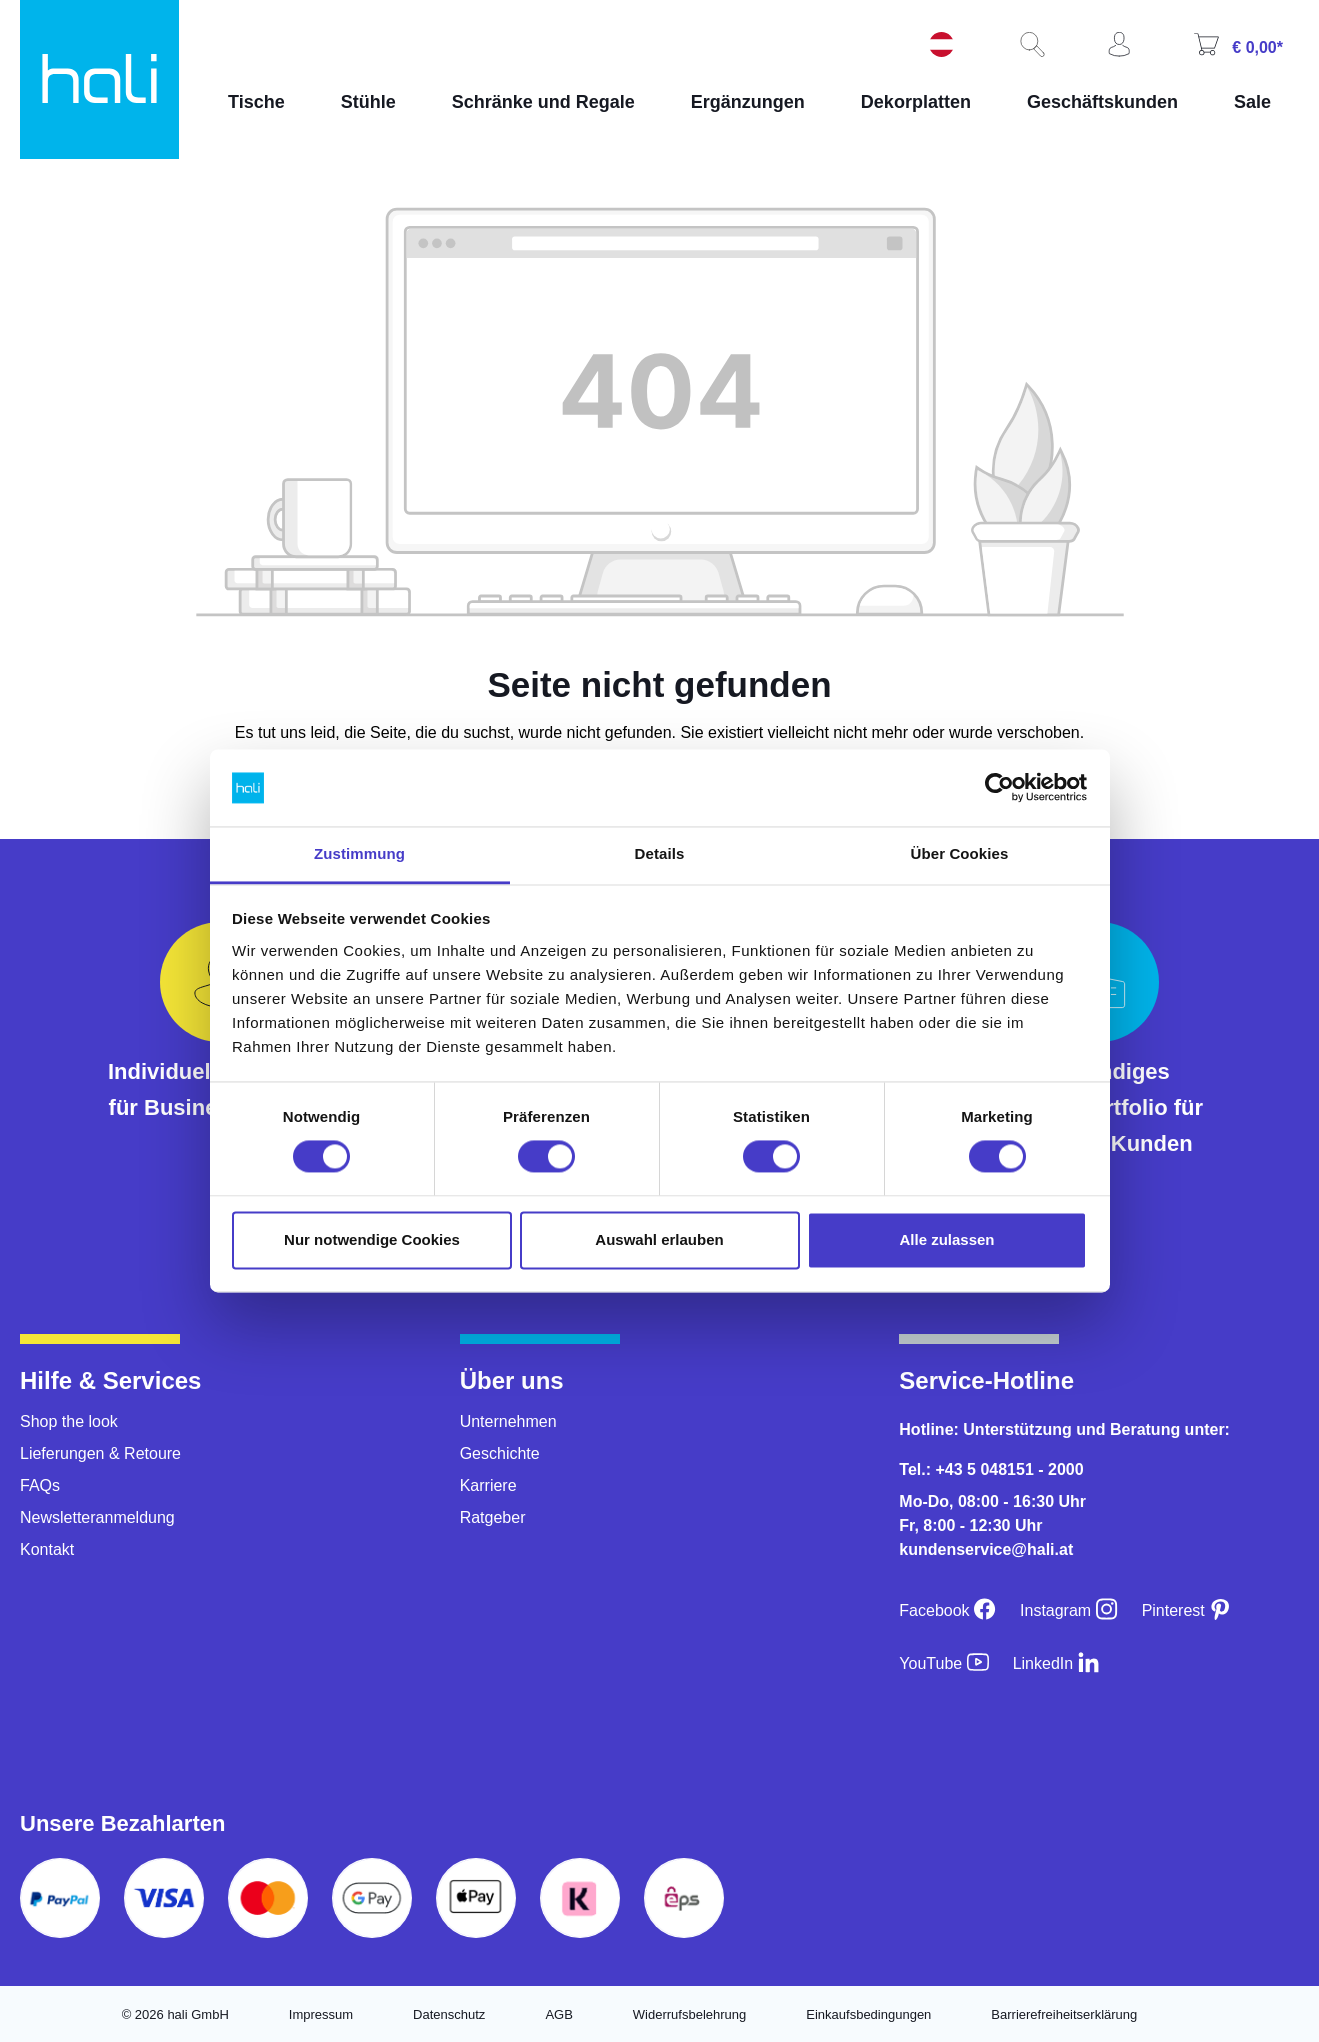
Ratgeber (493, 1517)
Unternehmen (508, 1421)
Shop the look (69, 1421)
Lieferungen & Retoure (100, 1453)
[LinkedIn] (1056, 1663)
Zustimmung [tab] (359, 853)
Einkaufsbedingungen (868, 2014)
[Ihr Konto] (1117, 46)
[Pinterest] (1187, 1610)
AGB (558, 2014)
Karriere (488, 1485)
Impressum (321, 2014)
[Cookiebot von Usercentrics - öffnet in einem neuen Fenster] (999, 788)
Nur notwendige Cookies (372, 1239)
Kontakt (47, 1549)
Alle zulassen (946, 1239)
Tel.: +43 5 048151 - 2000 (991, 1469)
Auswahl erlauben (659, 1239)
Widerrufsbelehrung (689, 2014)
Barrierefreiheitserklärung (1064, 2014)
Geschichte (500, 1453)
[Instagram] (1069, 1610)
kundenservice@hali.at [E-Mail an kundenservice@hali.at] (986, 1549)
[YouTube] (943, 1663)
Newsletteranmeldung (97, 1517)
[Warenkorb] (1236, 46)
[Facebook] (947, 1610)
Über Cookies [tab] (960, 853)
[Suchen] (1030, 46)
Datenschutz (449, 2014)
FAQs (40, 1485)
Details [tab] (660, 853)
